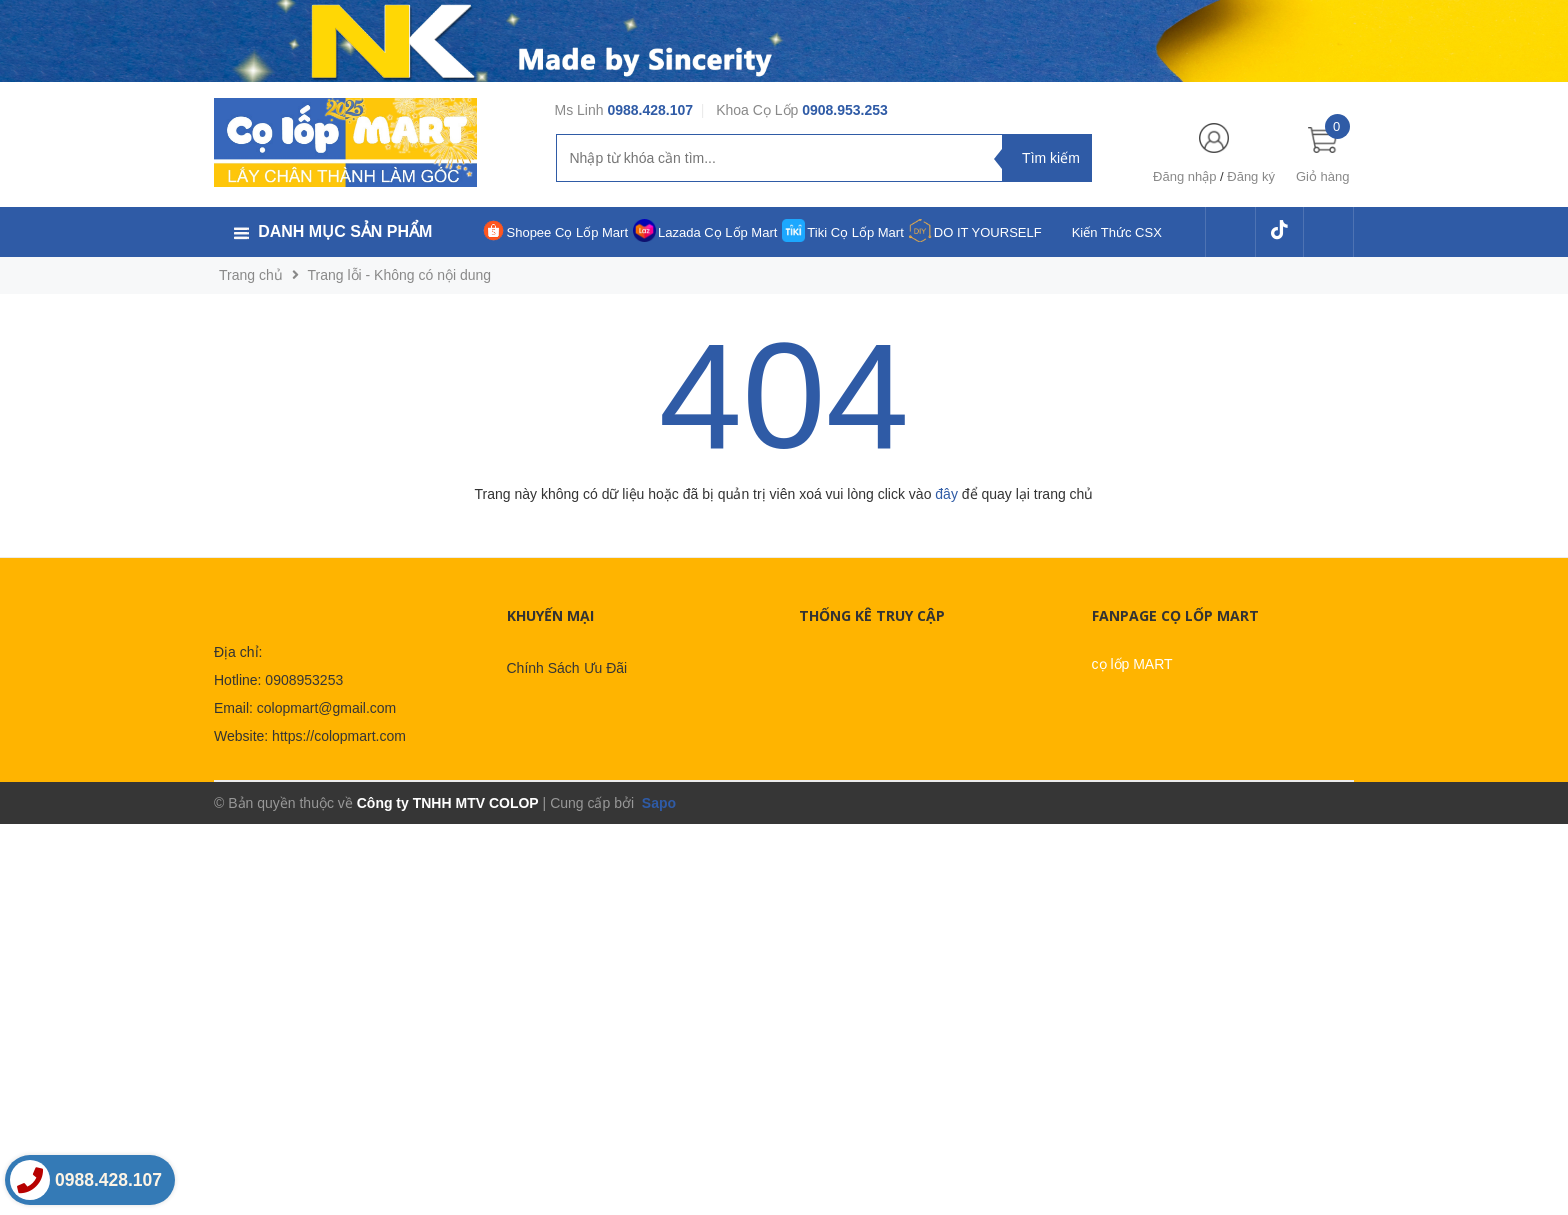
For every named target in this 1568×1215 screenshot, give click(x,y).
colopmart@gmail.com (326, 708)
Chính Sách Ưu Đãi (567, 668)
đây (946, 494)
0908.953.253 (845, 110)
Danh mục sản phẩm (345, 231)
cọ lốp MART (1132, 664)
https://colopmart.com (339, 736)
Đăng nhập (1184, 176)
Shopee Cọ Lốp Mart (568, 232)
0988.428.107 (650, 110)
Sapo (657, 803)
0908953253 (304, 680)
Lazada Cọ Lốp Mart (717, 232)
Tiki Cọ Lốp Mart (855, 232)
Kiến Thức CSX (1117, 232)
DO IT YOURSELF (988, 232)
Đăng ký (1251, 176)
